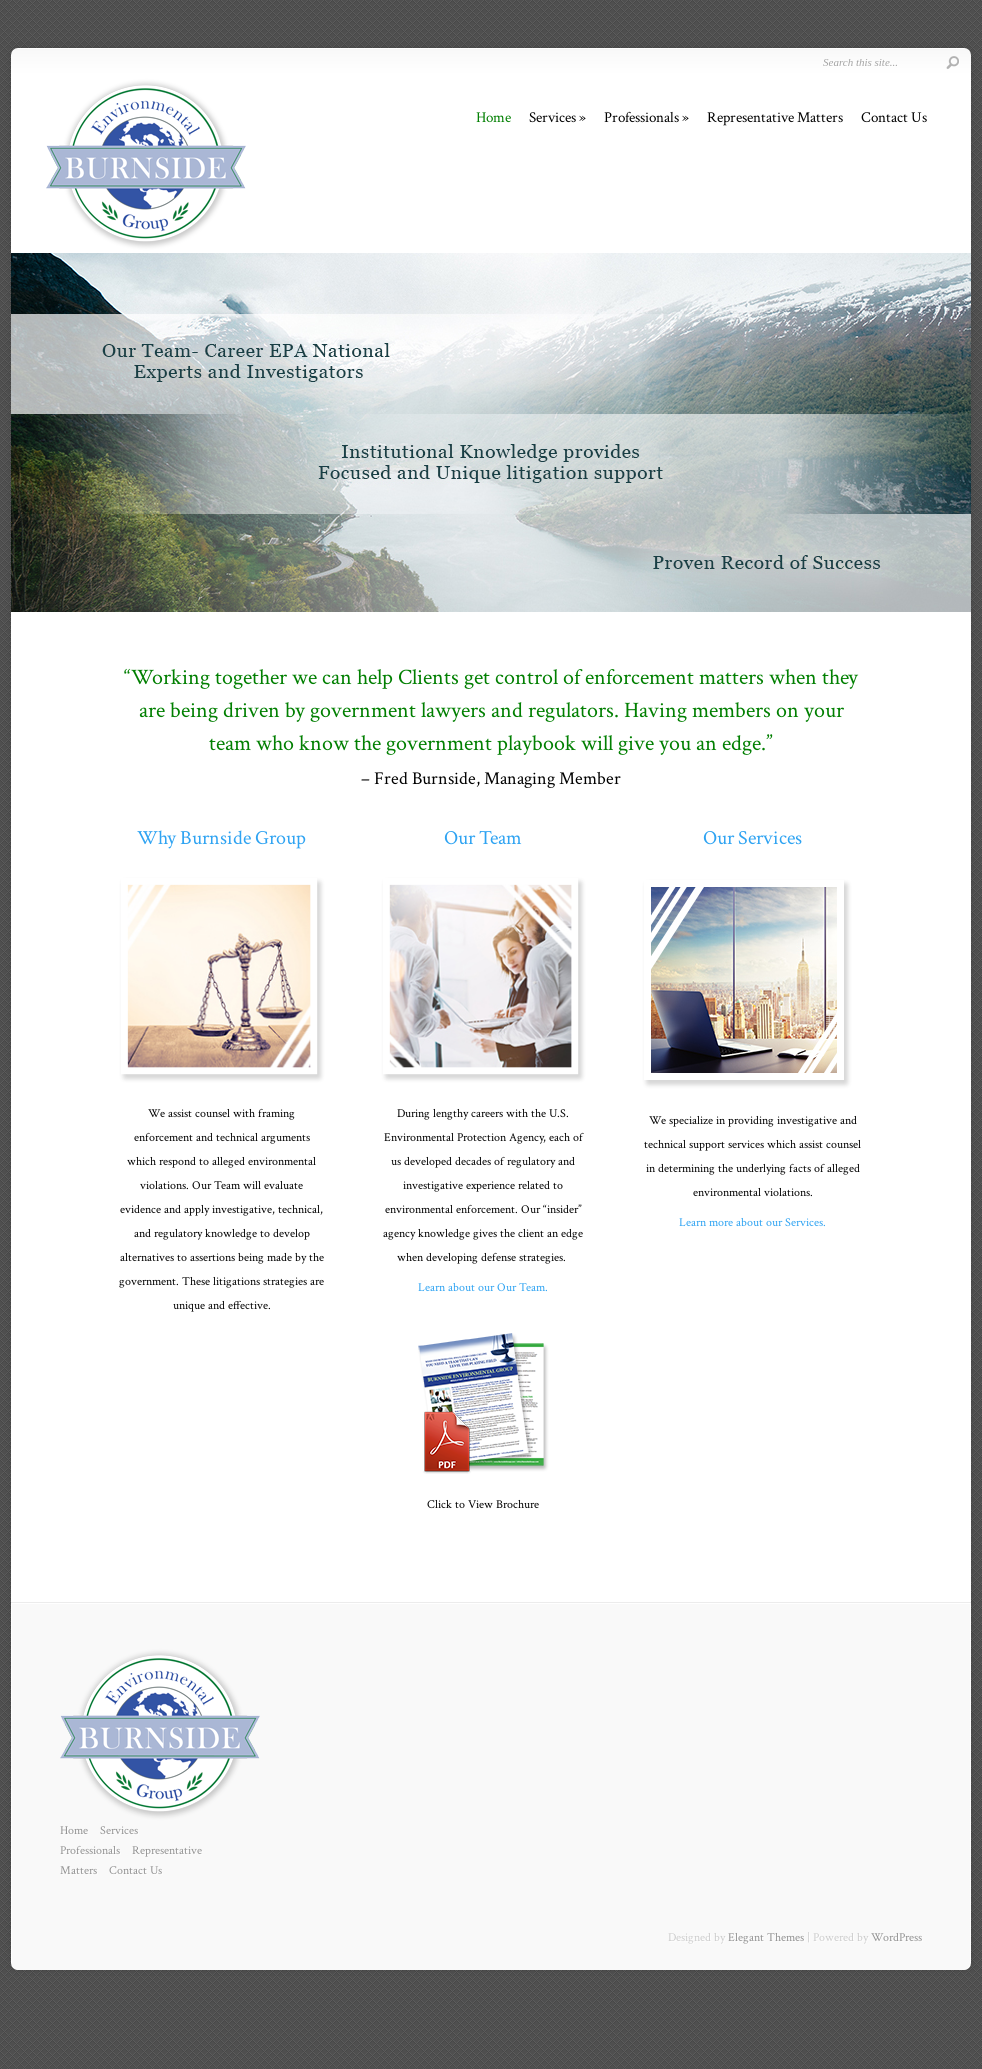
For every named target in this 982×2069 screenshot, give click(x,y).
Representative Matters (775, 117)
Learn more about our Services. (752, 1222)
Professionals (641, 117)
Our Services (752, 838)
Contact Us (894, 117)
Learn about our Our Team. (483, 1287)
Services (552, 117)
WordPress (896, 1937)
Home (493, 117)
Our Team (483, 838)
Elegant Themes (766, 1937)
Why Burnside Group (221, 838)
